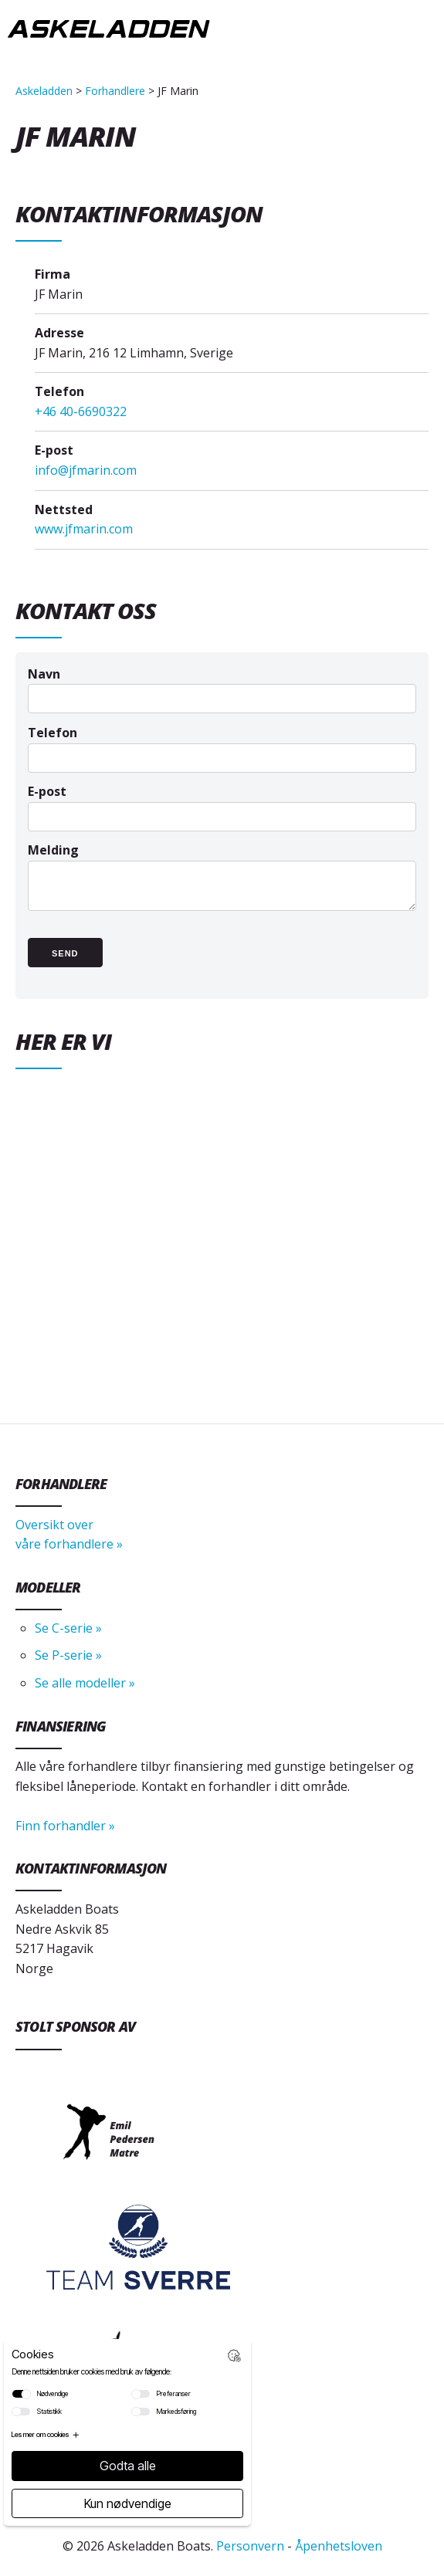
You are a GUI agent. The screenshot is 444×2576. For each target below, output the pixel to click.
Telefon (222, 744)
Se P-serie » (68, 1655)
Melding (222, 883)
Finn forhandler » (65, 1825)
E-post (222, 803)
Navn (222, 685)
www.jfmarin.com (84, 528)
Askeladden (44, 90)
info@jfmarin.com (86, 470)
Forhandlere (115, 90)
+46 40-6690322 (81, 411)
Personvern (250, 2545)
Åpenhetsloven (338, 2545)
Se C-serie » (68, 1628)
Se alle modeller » (85, 1682)
